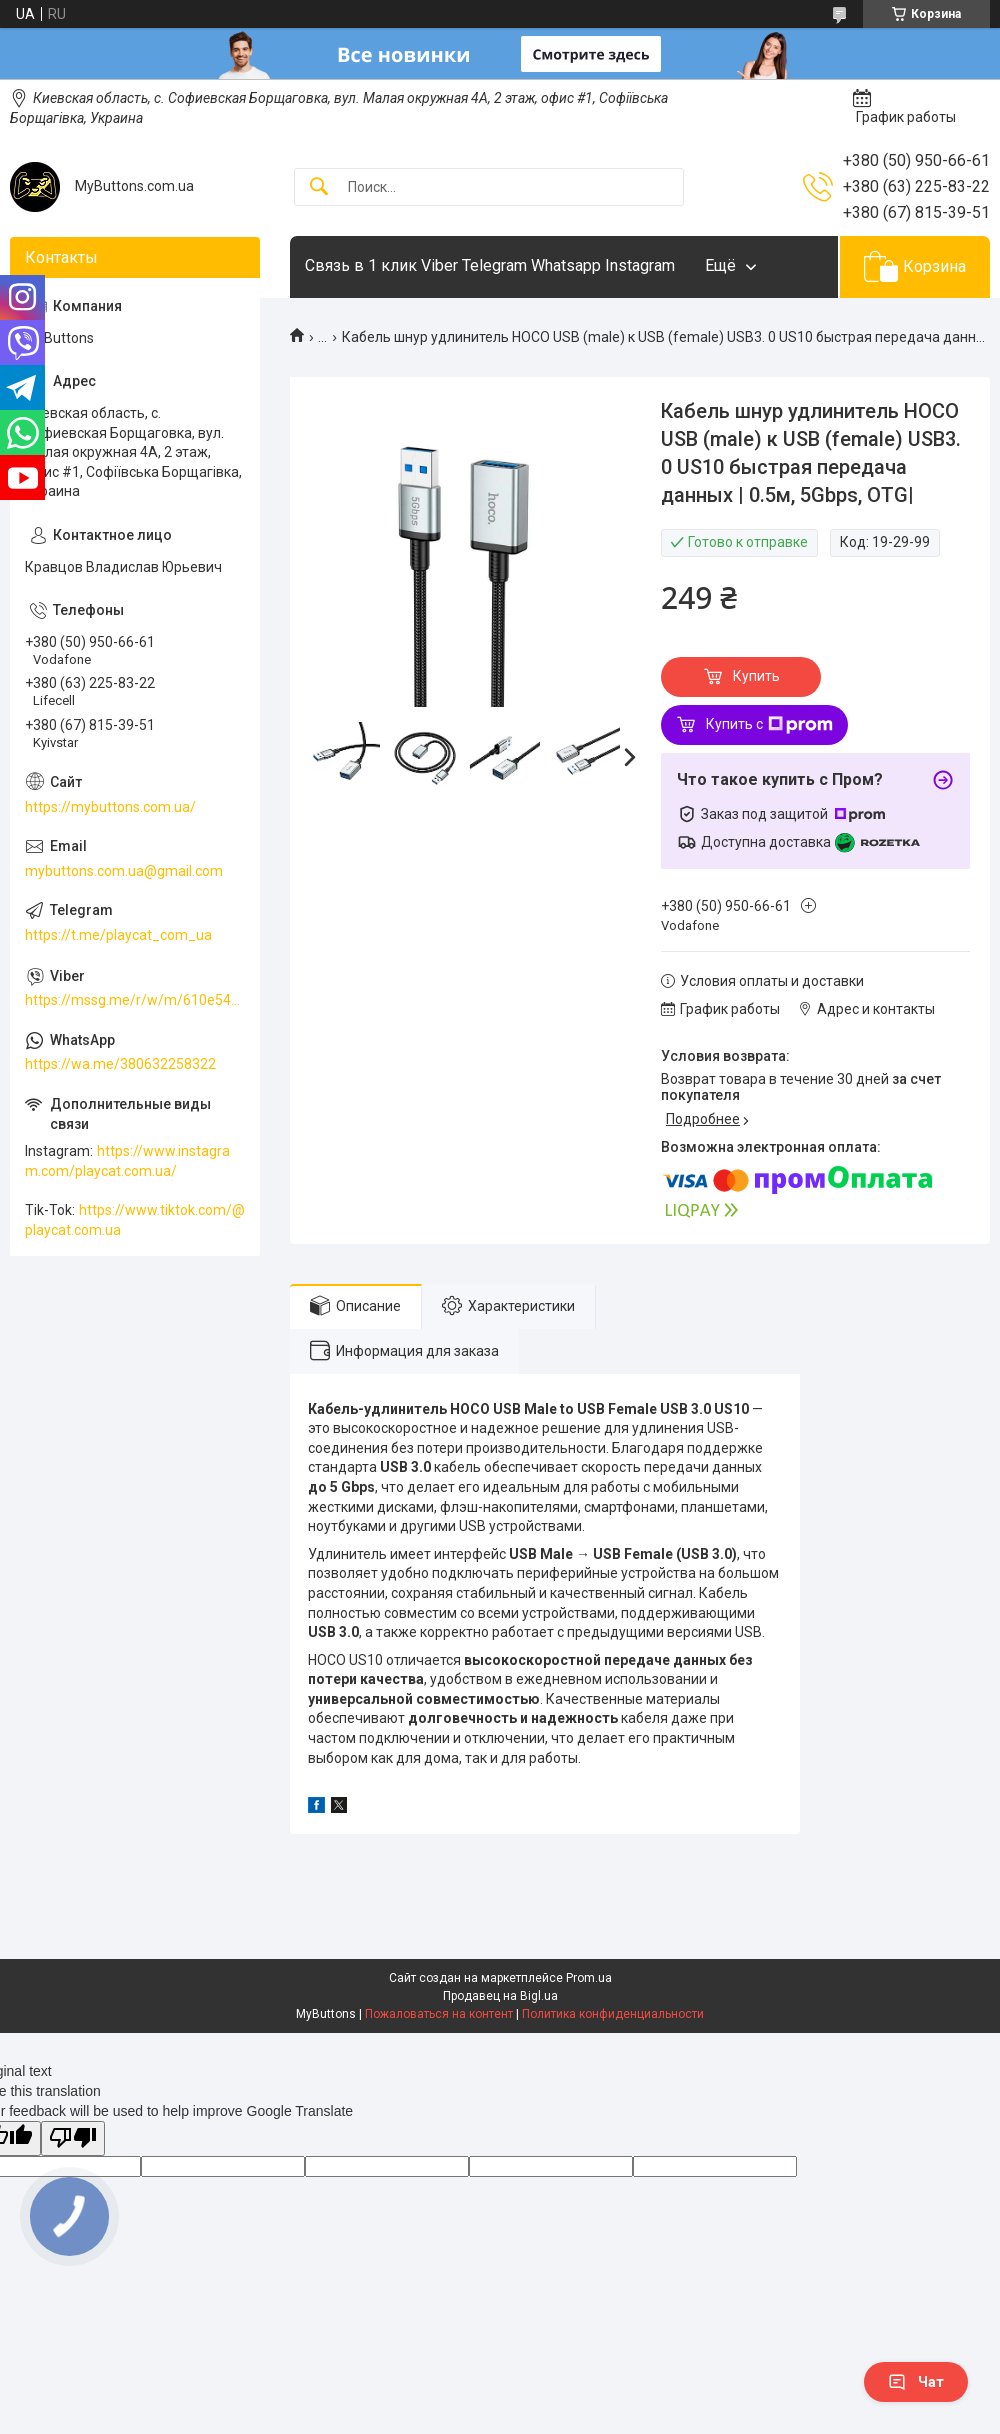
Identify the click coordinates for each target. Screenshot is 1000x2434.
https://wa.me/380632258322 (120, 1064)
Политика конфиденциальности (613, 2014)
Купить (756, 676)
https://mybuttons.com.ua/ (110, 807)
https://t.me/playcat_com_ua (118, 935)
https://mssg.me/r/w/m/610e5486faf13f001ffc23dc (135, 1000)
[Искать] (319, 187)
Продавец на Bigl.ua (500, 1996)
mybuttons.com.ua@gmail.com (124, 871)
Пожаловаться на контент (439, 2014)
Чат (916, 2382)
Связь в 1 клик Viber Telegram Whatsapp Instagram (490, 265)
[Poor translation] (73, 2138)
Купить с (769, 725)
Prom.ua (589, 1978)
